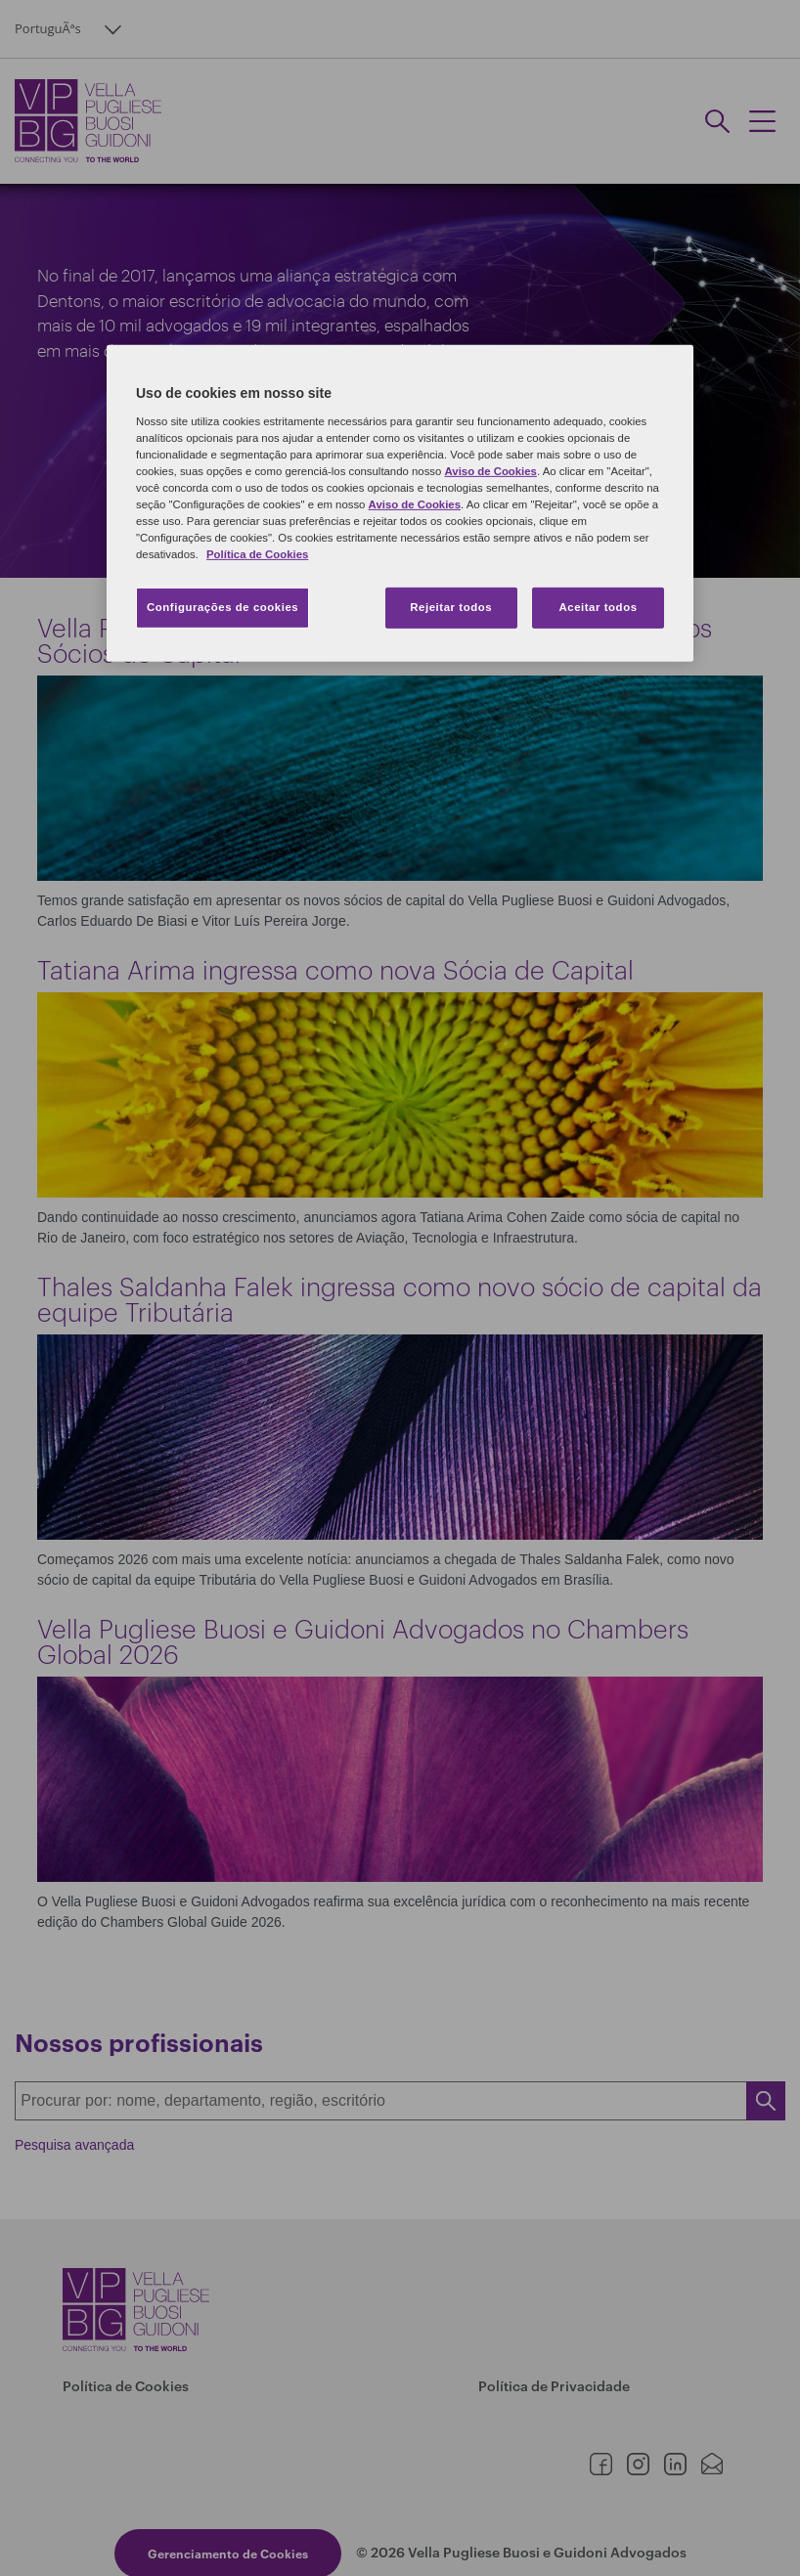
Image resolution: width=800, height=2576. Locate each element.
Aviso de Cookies (491, 471)
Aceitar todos (597, 607)
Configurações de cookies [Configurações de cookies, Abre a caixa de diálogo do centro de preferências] (222, 607)
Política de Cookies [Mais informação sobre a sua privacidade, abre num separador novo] (257, 554)
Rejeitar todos (451, 607)
